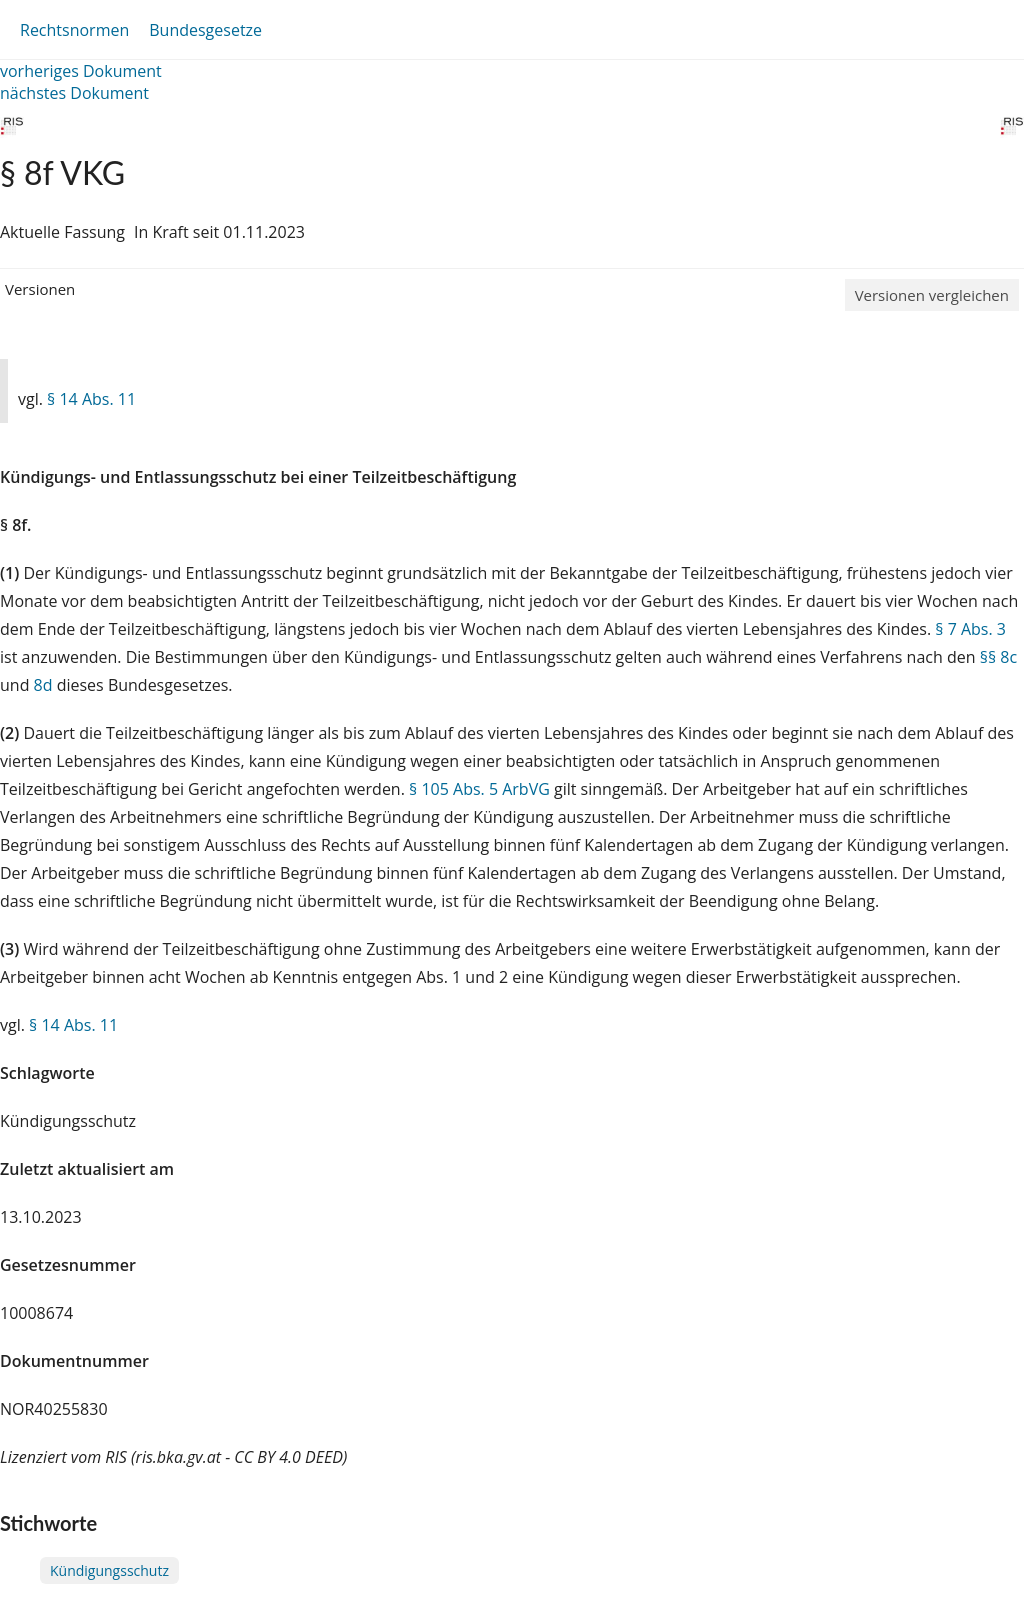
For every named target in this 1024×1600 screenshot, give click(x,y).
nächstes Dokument (74, 93)
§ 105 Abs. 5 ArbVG (479, 789)
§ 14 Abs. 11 (91, 399)
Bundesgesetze (205, 30)
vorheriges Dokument (81, 71)
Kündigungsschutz (109, 1570)
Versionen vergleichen (932, 295)
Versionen (40, 289)
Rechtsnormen (74, 30)
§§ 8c (998, 657)
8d (43, 685)
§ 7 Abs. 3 (970, 629)
